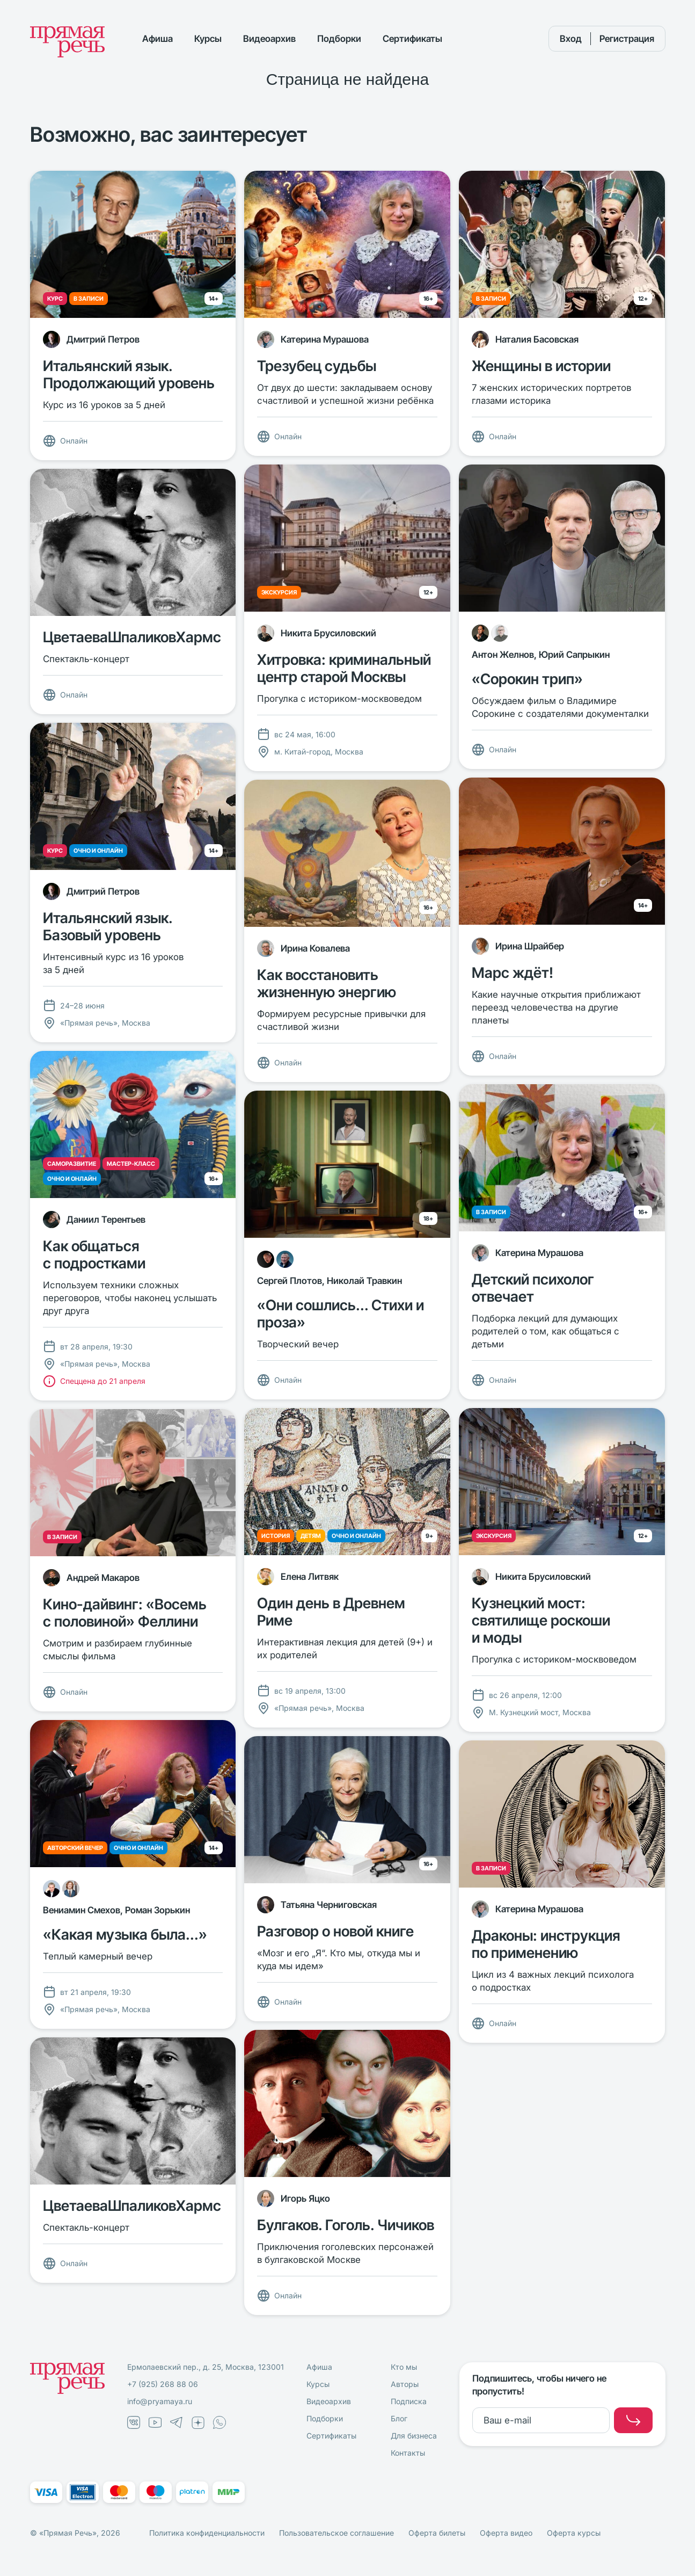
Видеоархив (269, 38)
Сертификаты (412, 38)
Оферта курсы (574, 2532)
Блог (399, 2418)
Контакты (408, 2452)
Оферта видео (506, 2532)
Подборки (339, 38)
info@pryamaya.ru (159, 2401)
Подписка (409, 2401)
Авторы (405, 2384)
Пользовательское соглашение (336, 2532)
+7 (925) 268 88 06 (162, 2384)
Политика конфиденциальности (207, 2532)
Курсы (208, 38)
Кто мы (404, 2366)
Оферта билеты (436, 2532)
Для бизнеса (414, 2435)
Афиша (157, 38)
